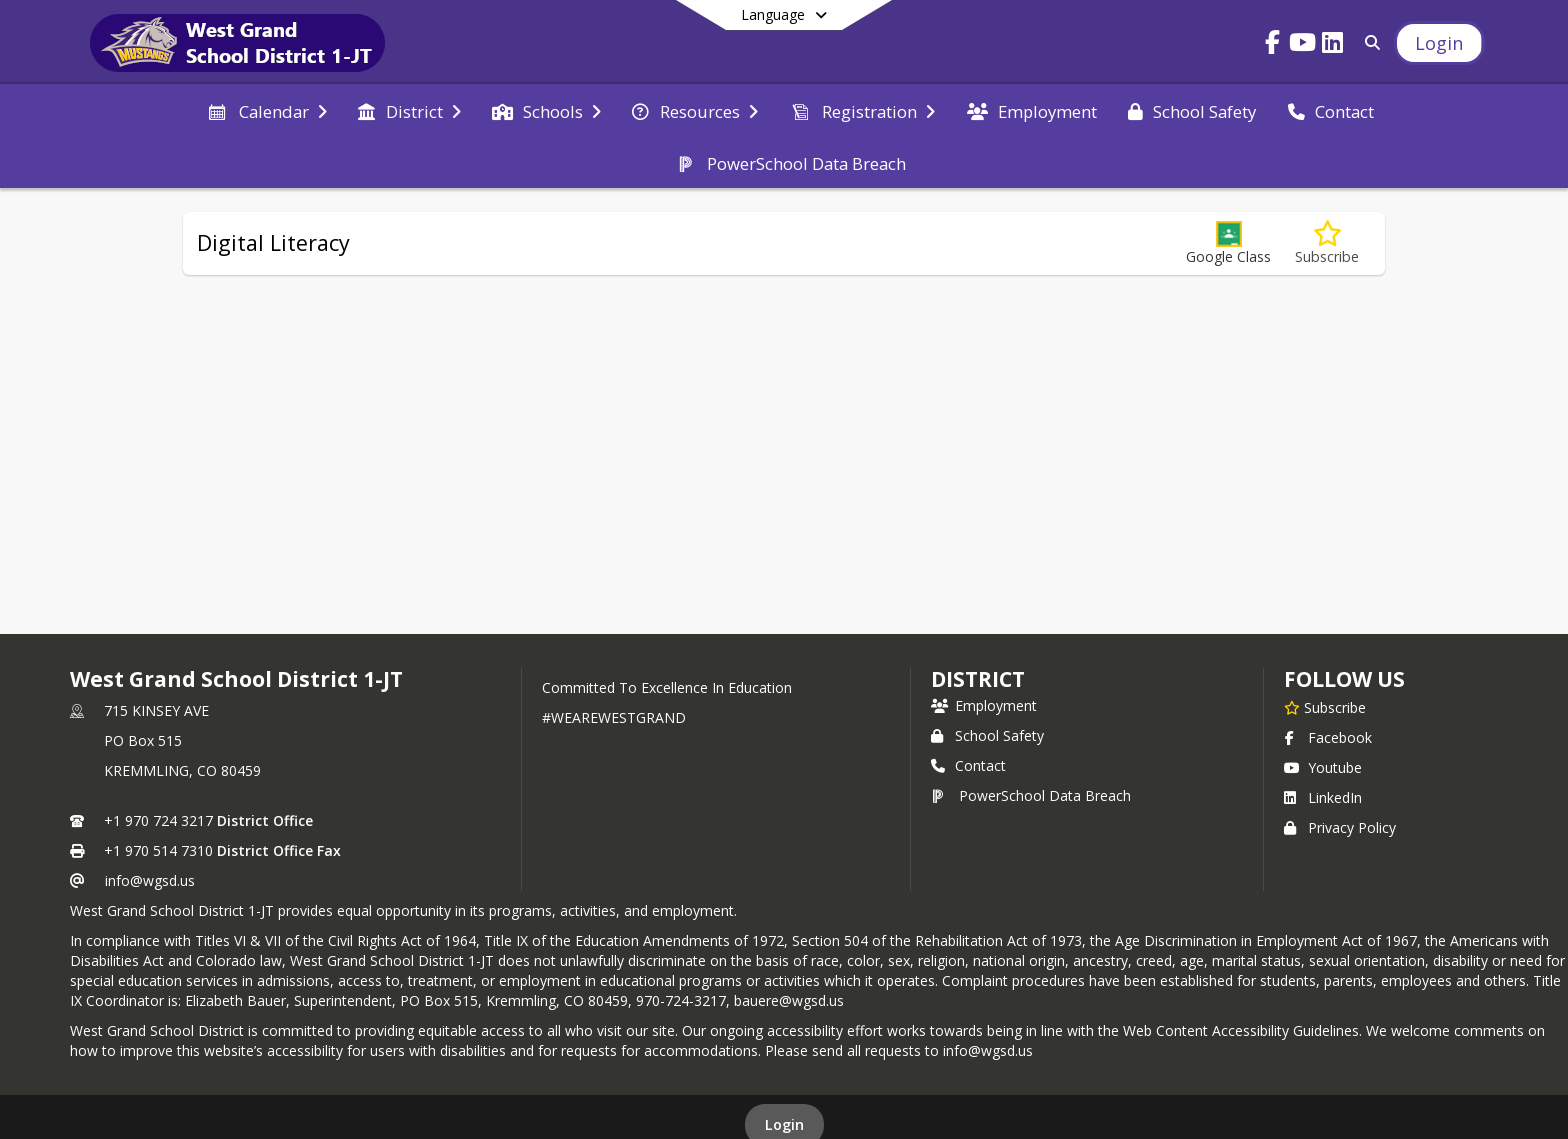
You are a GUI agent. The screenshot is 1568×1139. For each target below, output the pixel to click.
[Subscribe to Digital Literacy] (1327, 243)
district (978, 679)
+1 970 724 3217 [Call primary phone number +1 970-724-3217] (158, 820)
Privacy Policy (1340, 827)
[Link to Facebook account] (1273, 45)
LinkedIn (1323, 797)
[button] (1228, 243)
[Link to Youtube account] (1303, 45)
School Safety (987, 735)
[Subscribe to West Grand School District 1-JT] (1325, 707)
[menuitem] (267, 110)
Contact (968, 765)
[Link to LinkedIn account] (1333, 45)
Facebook (1328, 737)
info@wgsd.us (150, 880)
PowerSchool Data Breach (1031, 795)
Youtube (1323, 767)
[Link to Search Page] (1369, 42)
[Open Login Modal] (1439, 43)
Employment (984, 705)
